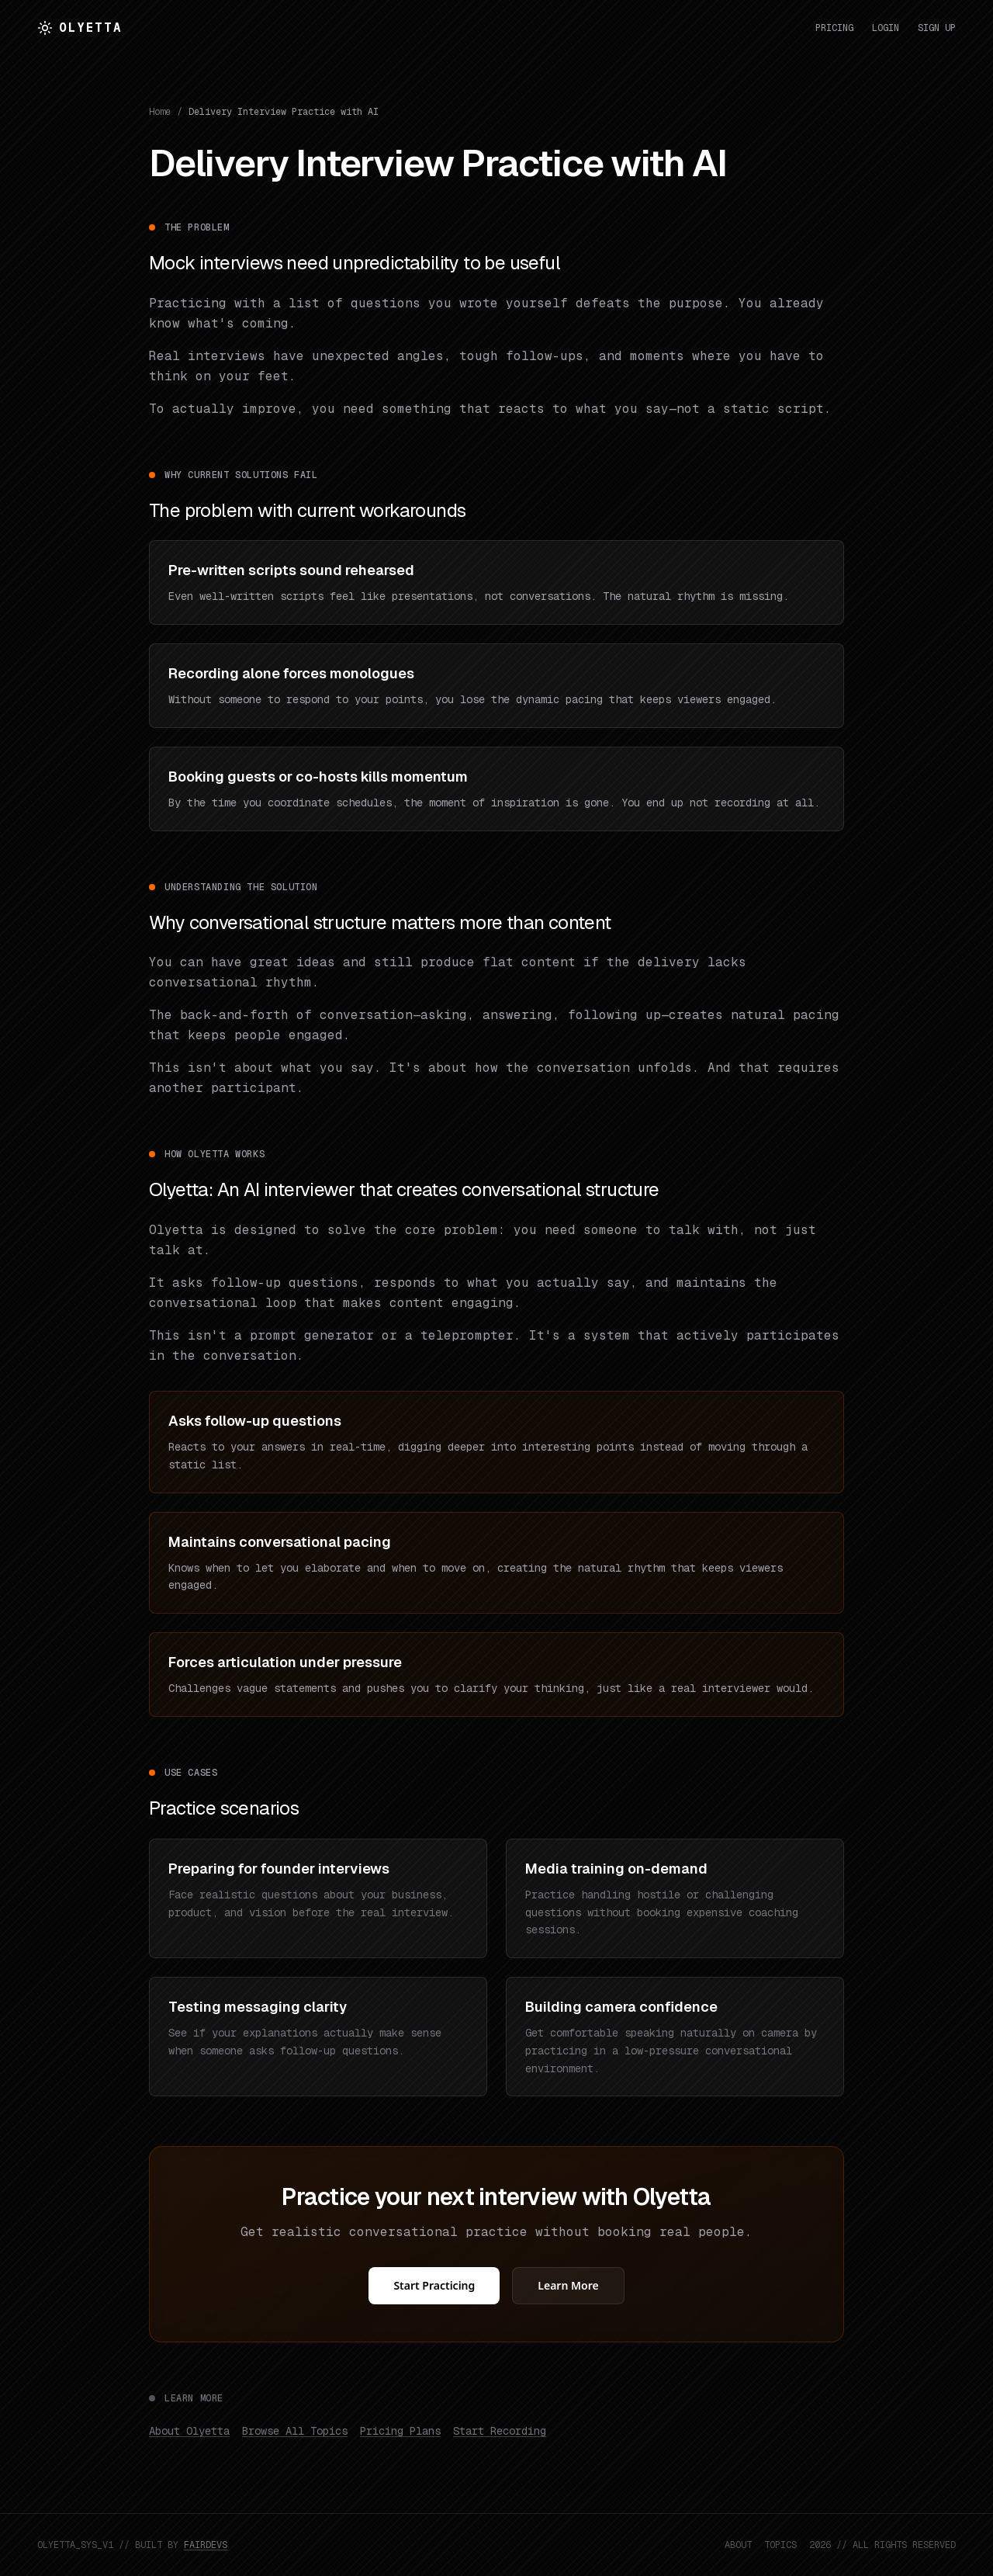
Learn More (568, 2285)
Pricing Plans (400, 2431)
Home (160, 112)
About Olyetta (189, 2431)
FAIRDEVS (205, 2545)
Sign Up (937, 28)
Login (885, 28)
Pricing (834, 28)
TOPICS (780, 2545)
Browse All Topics (295, 2431)
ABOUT (738, 2545)
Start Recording (499, 2431)
